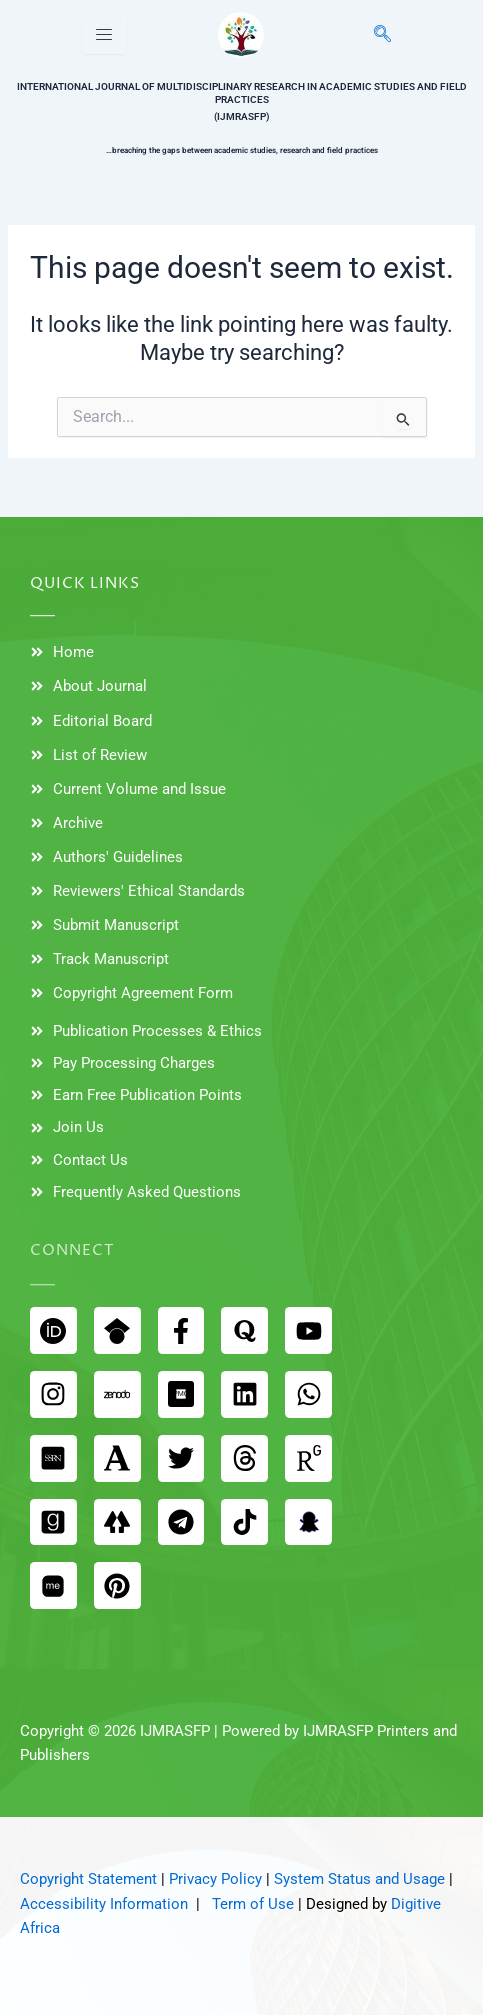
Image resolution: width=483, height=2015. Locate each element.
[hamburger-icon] (104, 35)
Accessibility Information (104, 1904)
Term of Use (253, 1904)
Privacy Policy (215, 1879)
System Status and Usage (359, 1879)
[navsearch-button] (371, 35)
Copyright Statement (88, 1879)
